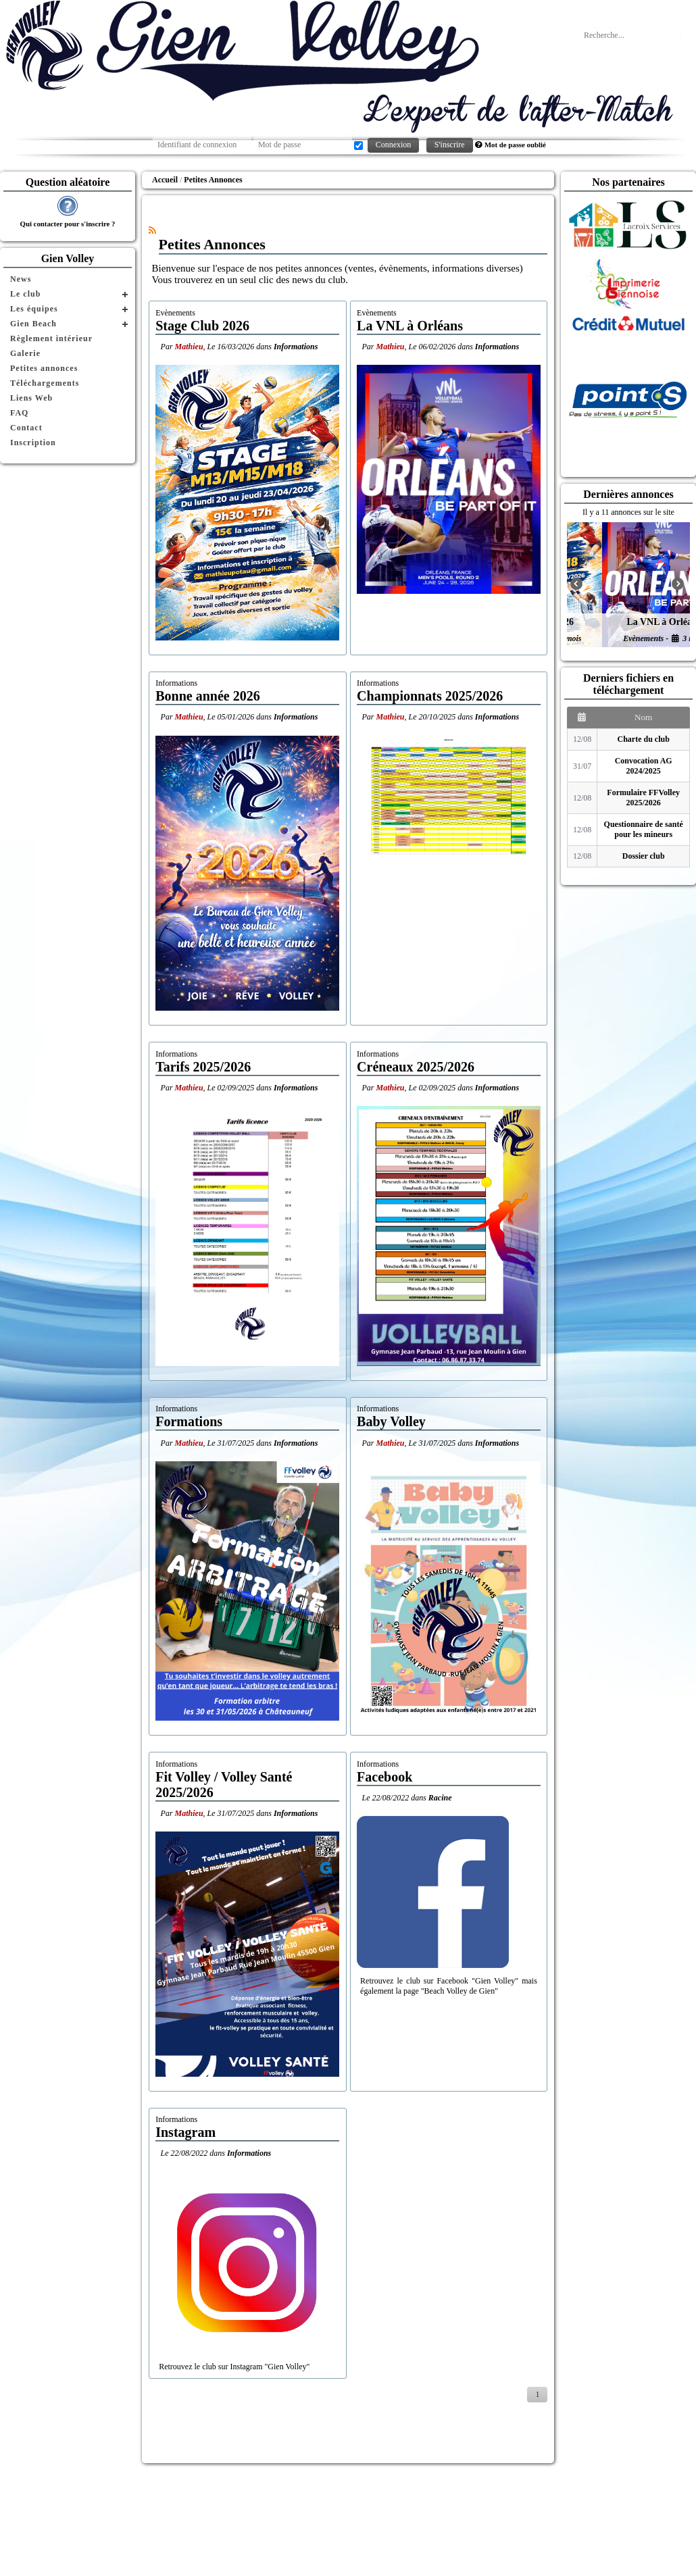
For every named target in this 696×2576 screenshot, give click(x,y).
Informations (296, 346)
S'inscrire (449, 144)
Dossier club (643, 856)
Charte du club (644, 739)
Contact (26, 427)
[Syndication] (152, 230)
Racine (440, 1797)
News (20, 279)
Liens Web (31, 398)
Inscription (33, 442)
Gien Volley (68, 258)
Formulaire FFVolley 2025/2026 (643, 797)
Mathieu (189, 346)
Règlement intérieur (51, 338)
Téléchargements (44, 383)
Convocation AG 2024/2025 (643, 766)
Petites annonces (44, 368)
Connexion (394, 144)
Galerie (25, 353)
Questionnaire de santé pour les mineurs (643, 829)
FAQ (19, 413)
